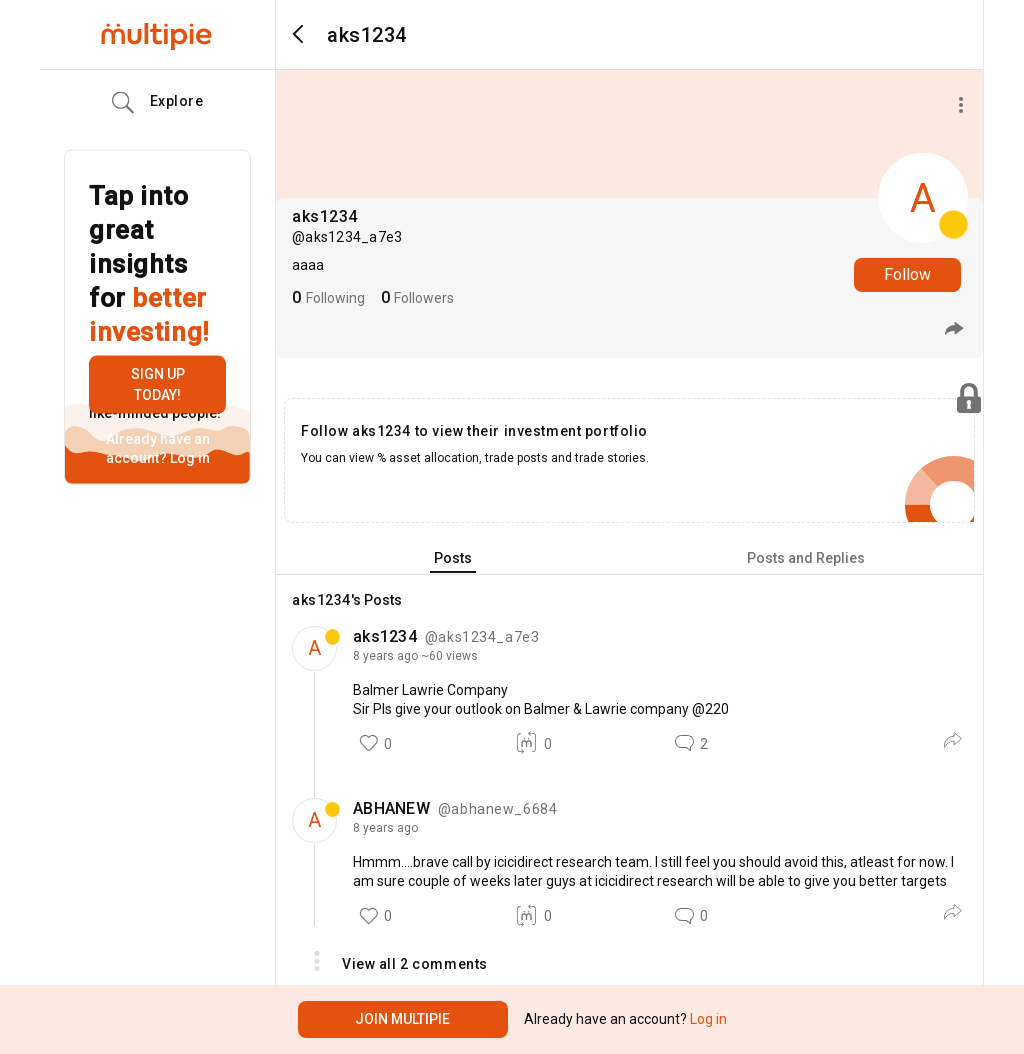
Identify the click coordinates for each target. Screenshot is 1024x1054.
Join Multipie (402, 1019)
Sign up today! (158, 383)
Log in (188, 458)
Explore (158, 103)
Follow (907, 274)
